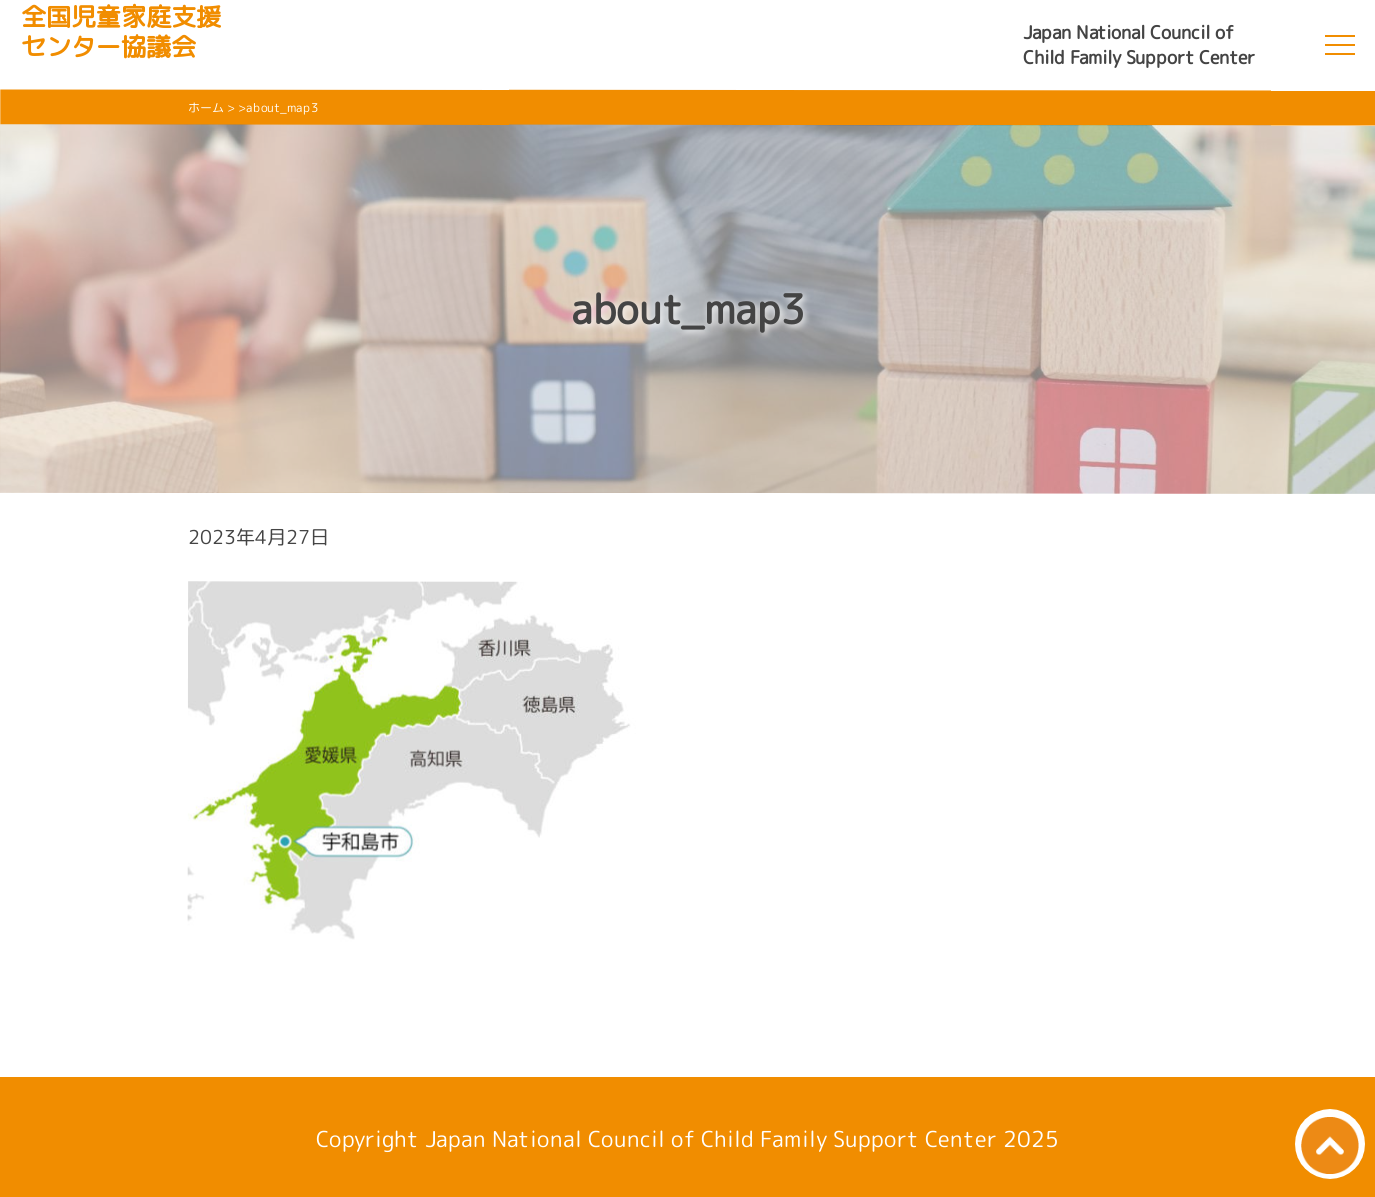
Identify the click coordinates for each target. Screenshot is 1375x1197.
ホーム (206, 107)
